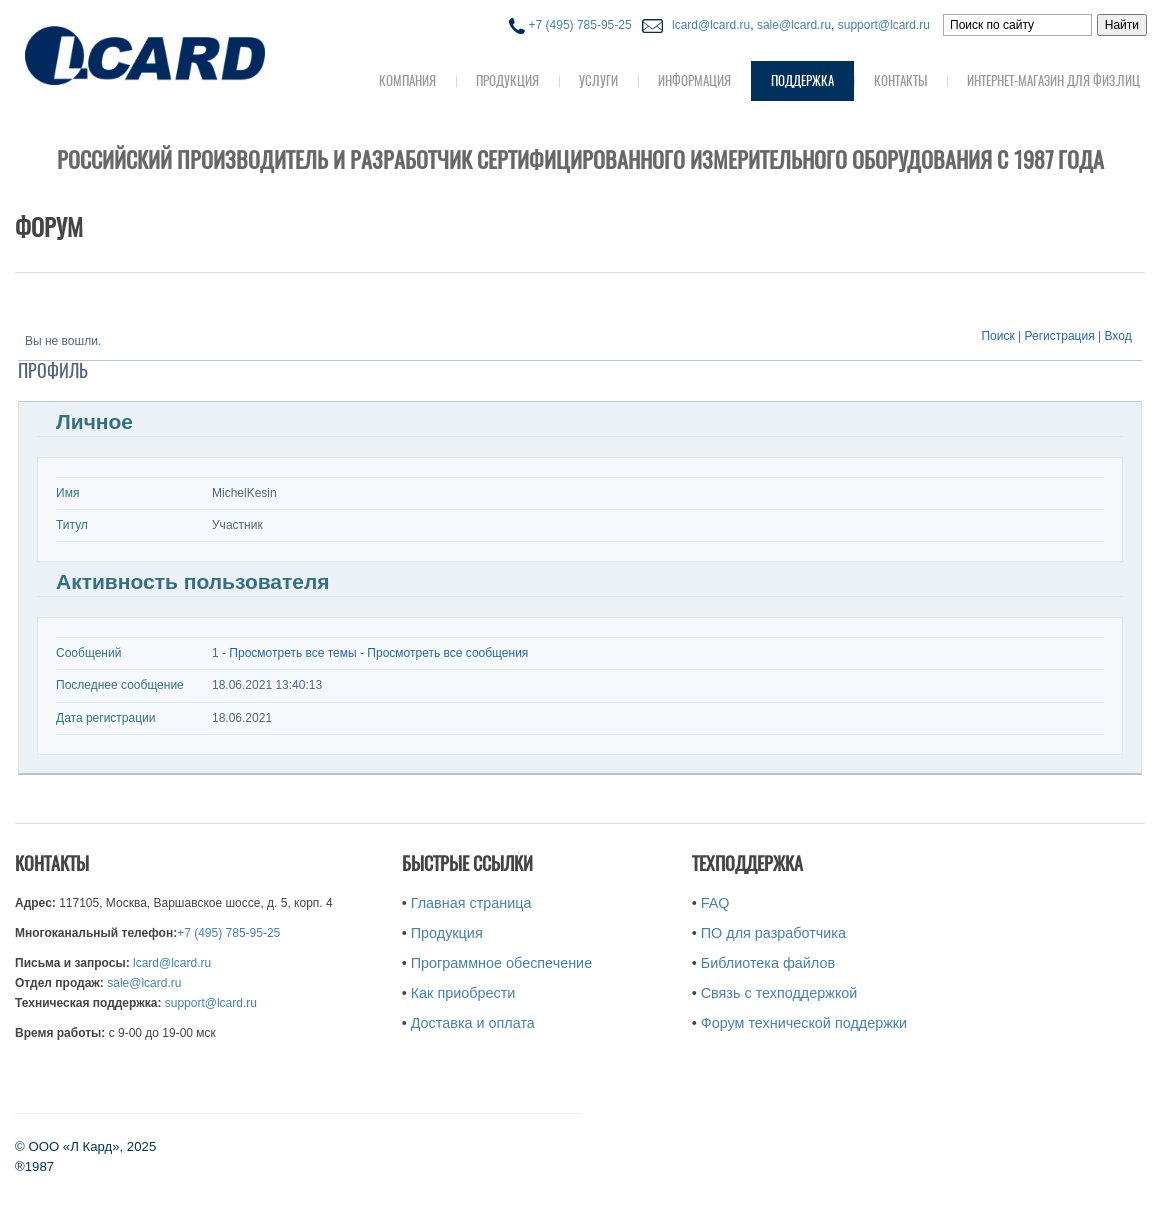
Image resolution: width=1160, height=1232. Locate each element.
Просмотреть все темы (292, 653)
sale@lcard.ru (794, 25)
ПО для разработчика (773, 933)
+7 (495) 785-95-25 (570, 25)
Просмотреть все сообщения (447, 653)
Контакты (900, 80)
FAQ (715, 903)
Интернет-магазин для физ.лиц (1053, 80)
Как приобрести (463, 993)
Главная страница (471, 903)
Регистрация (1060, 336)
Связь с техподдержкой (779, 993)
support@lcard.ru (884, 25)
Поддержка (802, 80)
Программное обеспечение (501, 963)
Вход (1118, 336)
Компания (407, 80)
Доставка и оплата (473, 1023)
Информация (694, 80)
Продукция (507, 80)
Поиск (997, 336)
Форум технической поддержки (804, 1023)
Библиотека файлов (768, 963)
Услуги (598, 80)
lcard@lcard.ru (708, 25)
